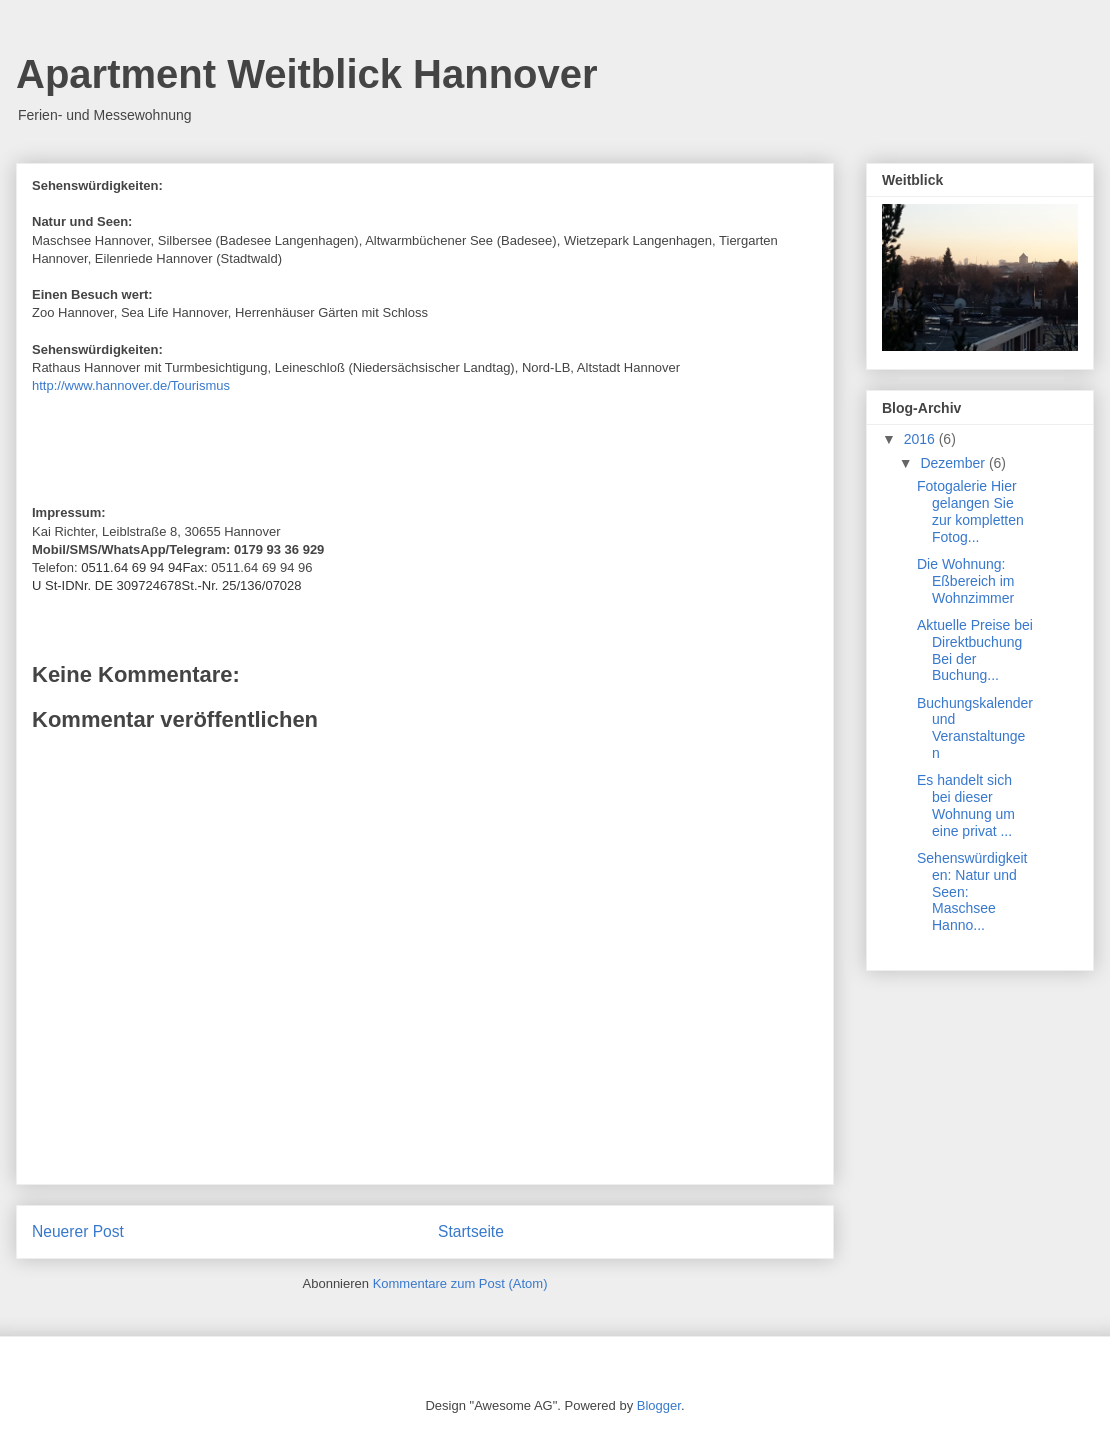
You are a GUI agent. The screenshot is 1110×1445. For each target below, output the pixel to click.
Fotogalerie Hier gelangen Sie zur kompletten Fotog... (970, 511)
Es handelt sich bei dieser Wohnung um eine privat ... (966, 805)
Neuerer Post (78, 1231)
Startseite (471, 1231)
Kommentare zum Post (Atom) (460, 1283)
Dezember (954, 463)
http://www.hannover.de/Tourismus (131, 385)
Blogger (659, 1405)
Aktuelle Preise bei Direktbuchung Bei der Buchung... (975, 650)
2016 (921, 439)
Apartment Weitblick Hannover (307, 74)
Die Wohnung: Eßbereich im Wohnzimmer (965, 581)
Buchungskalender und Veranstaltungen (975, 728)
